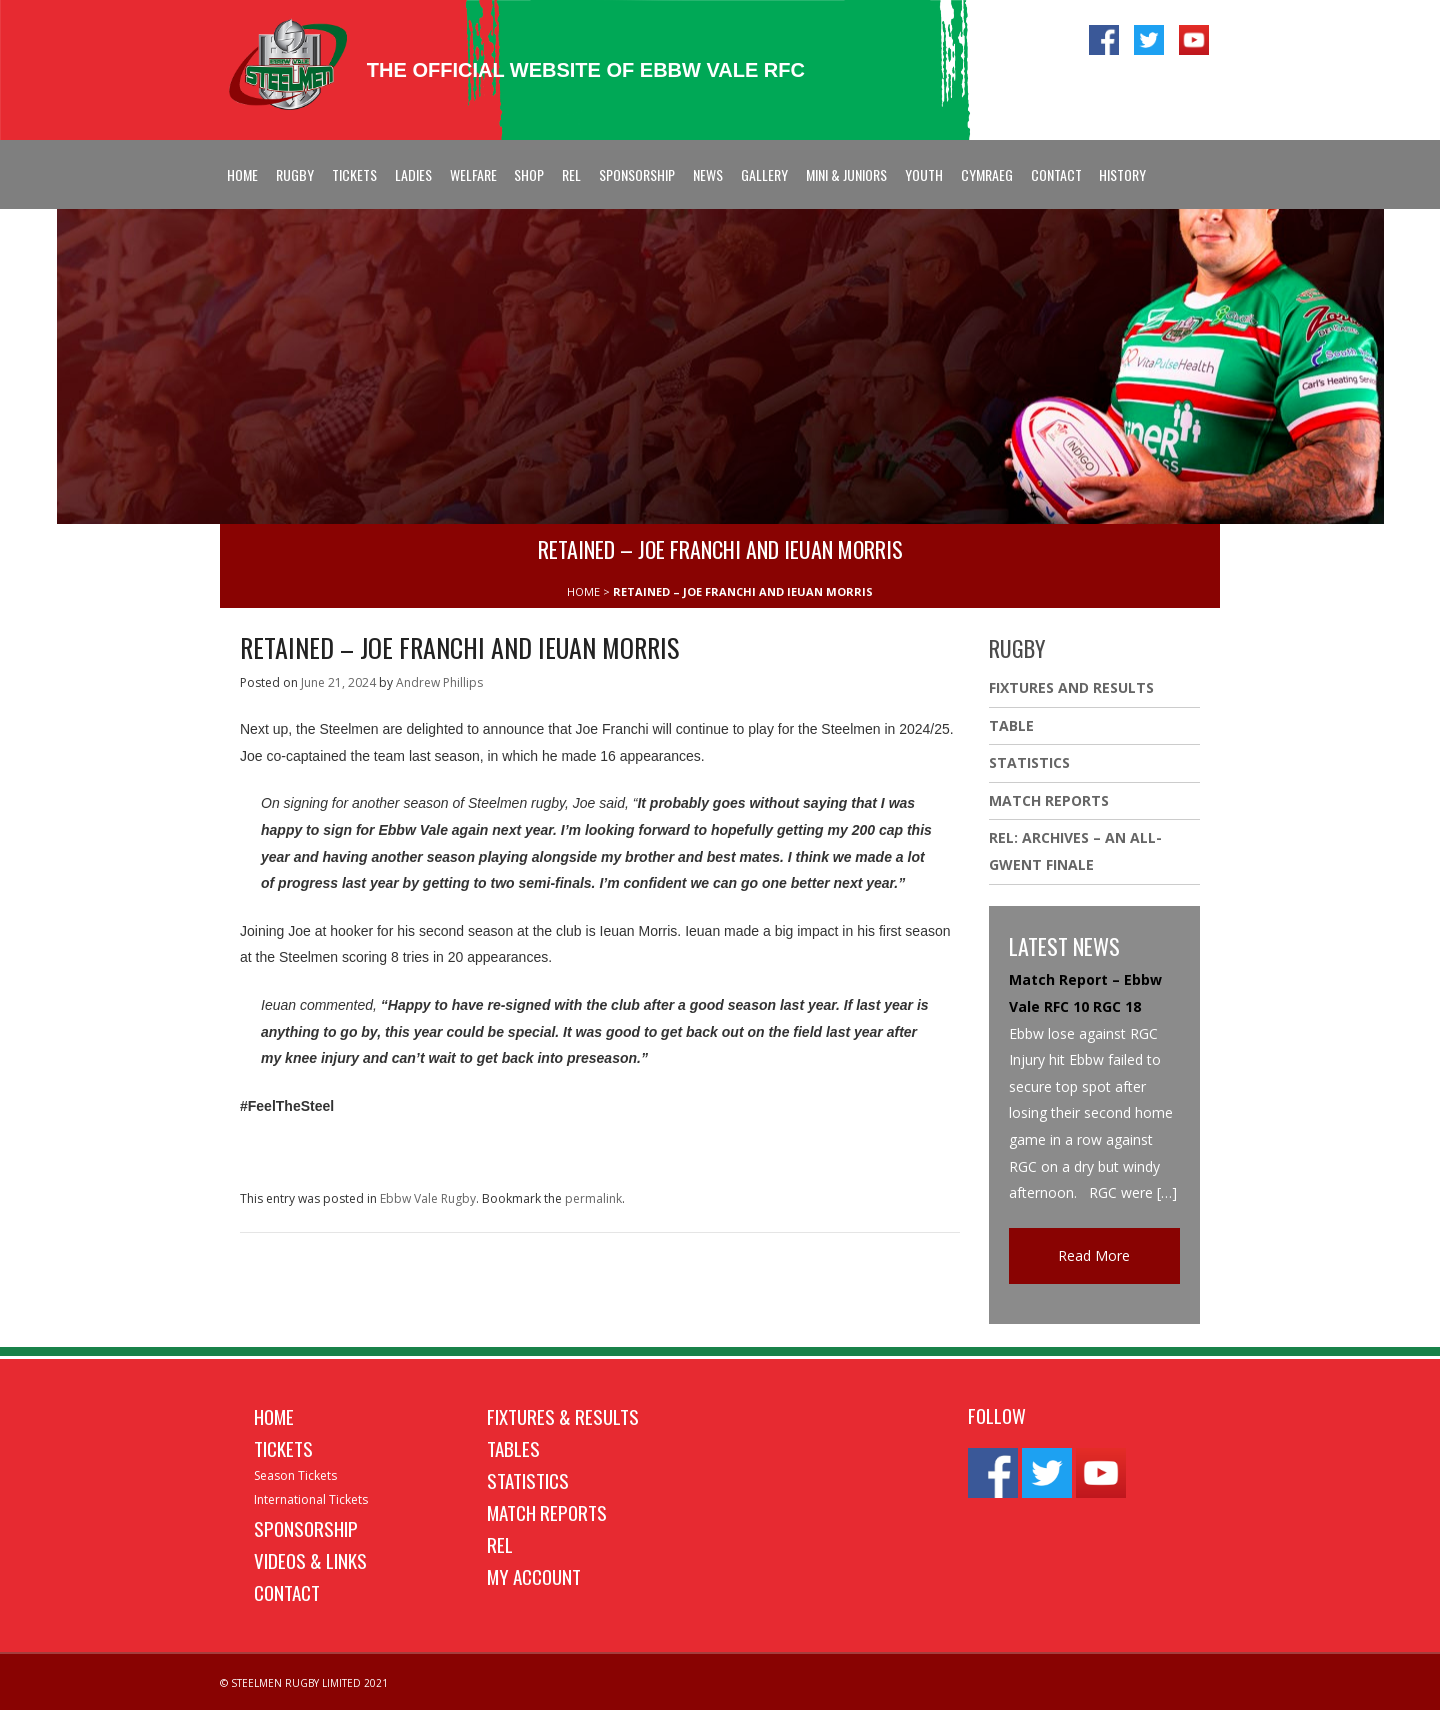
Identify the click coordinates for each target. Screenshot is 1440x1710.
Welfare (473, 174)
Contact (1056, 174)
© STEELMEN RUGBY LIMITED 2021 (304, 1683)
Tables (513, 1448)
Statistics (1029, 762)
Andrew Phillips (439, 682)
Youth (924, 174)
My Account (534, 1576)
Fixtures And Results (1071, 687)
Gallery (764, 174)
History (1122, 174)
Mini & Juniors (846, 174)
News (708, 174)
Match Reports (1049, 800)
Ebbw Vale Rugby (428, 1198)
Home (242, 174)
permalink (593, 1198)
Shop (529, 174)
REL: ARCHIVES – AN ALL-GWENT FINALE (1075, 851)
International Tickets (311, 1499)
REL (571, 174)
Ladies (413, 174)
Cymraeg (987, 174)
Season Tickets (295, 1475)
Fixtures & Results (563, 1416)
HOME (583, 591)
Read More (1094, 1255)
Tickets (354, 174)
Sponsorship (637, 174)
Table (1011, 725)
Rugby (295, 174)
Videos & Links (310, 1560)
